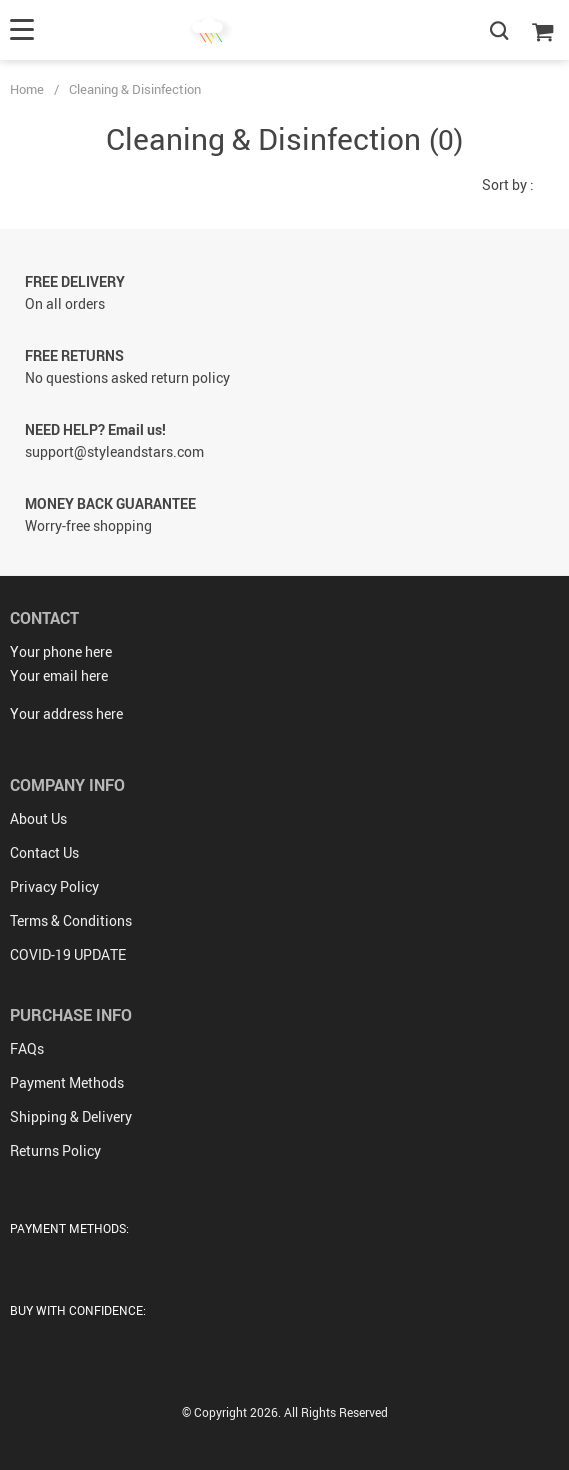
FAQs (27, 1048)
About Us (38, 818)
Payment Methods (67, 1082)
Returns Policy (55, 1150)
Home (27, 89)
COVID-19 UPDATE (68, 954)
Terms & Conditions (71, 920)
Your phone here (61, 651)
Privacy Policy (54, 886)
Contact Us (44, 852)
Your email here (59, 675)
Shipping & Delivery (71, 1116)
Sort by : (508, 184)
